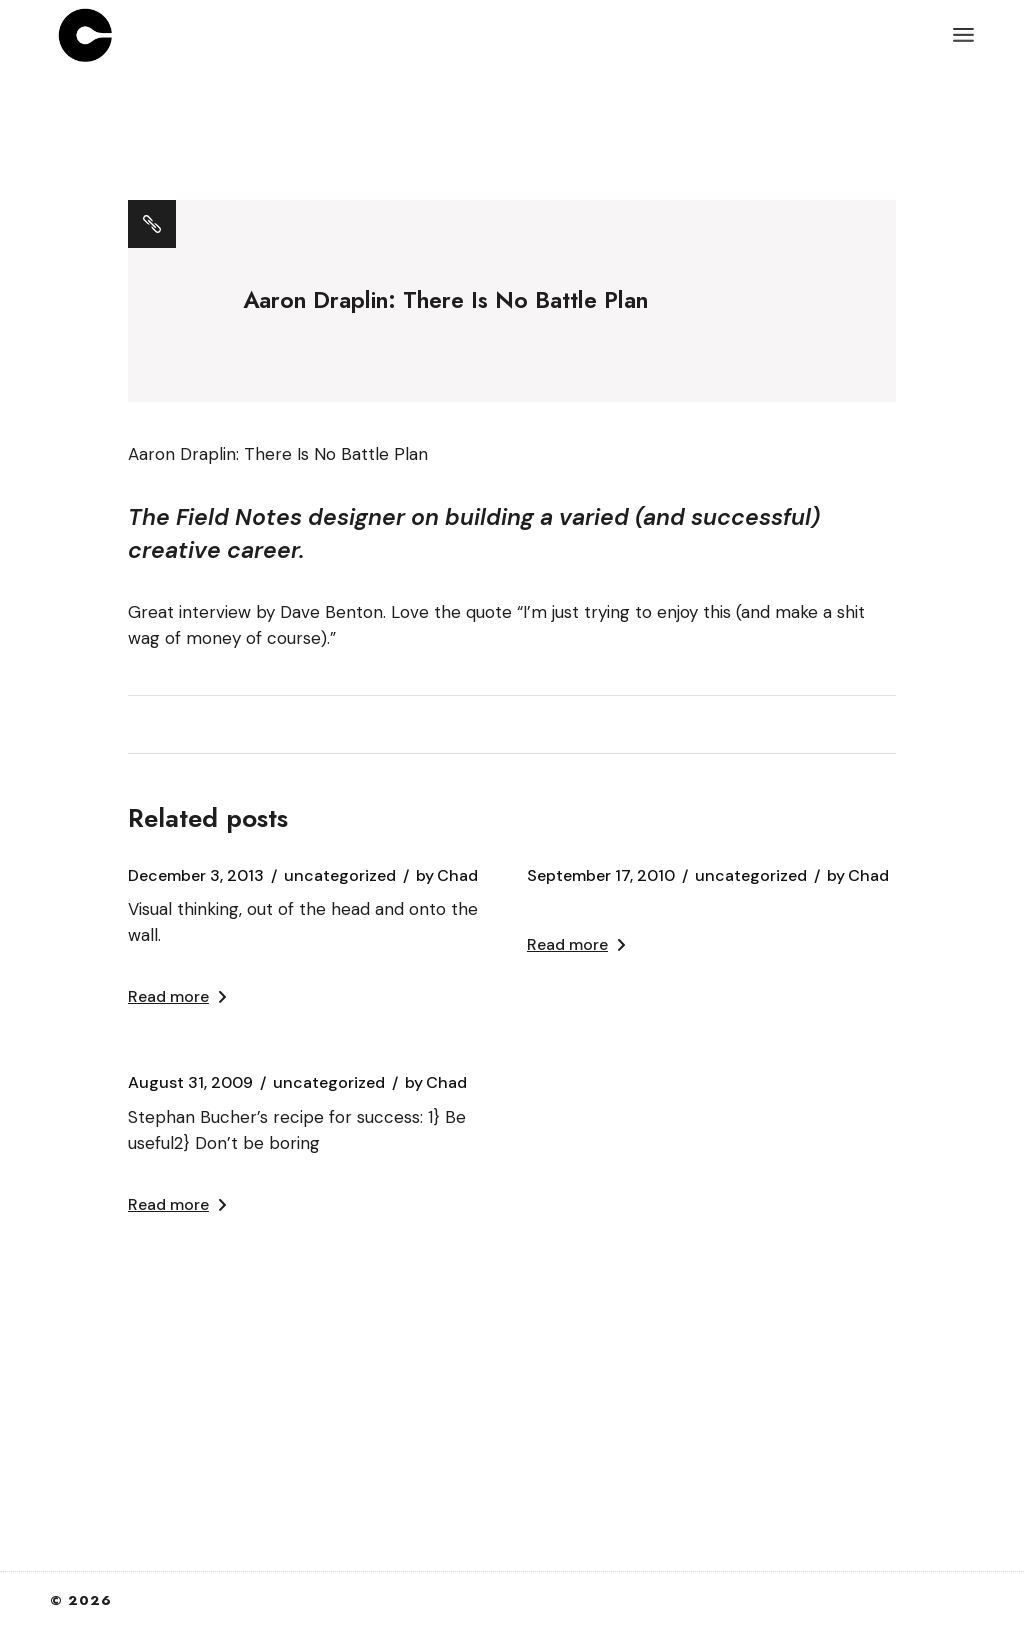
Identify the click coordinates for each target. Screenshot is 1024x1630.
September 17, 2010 (601, 876)
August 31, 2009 (190, 1083)
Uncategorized (340, 876)
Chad (447, 876)
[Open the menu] (963, 35)
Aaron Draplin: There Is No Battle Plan (278, 454)
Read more (177, 996)
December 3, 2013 (196, 876)
